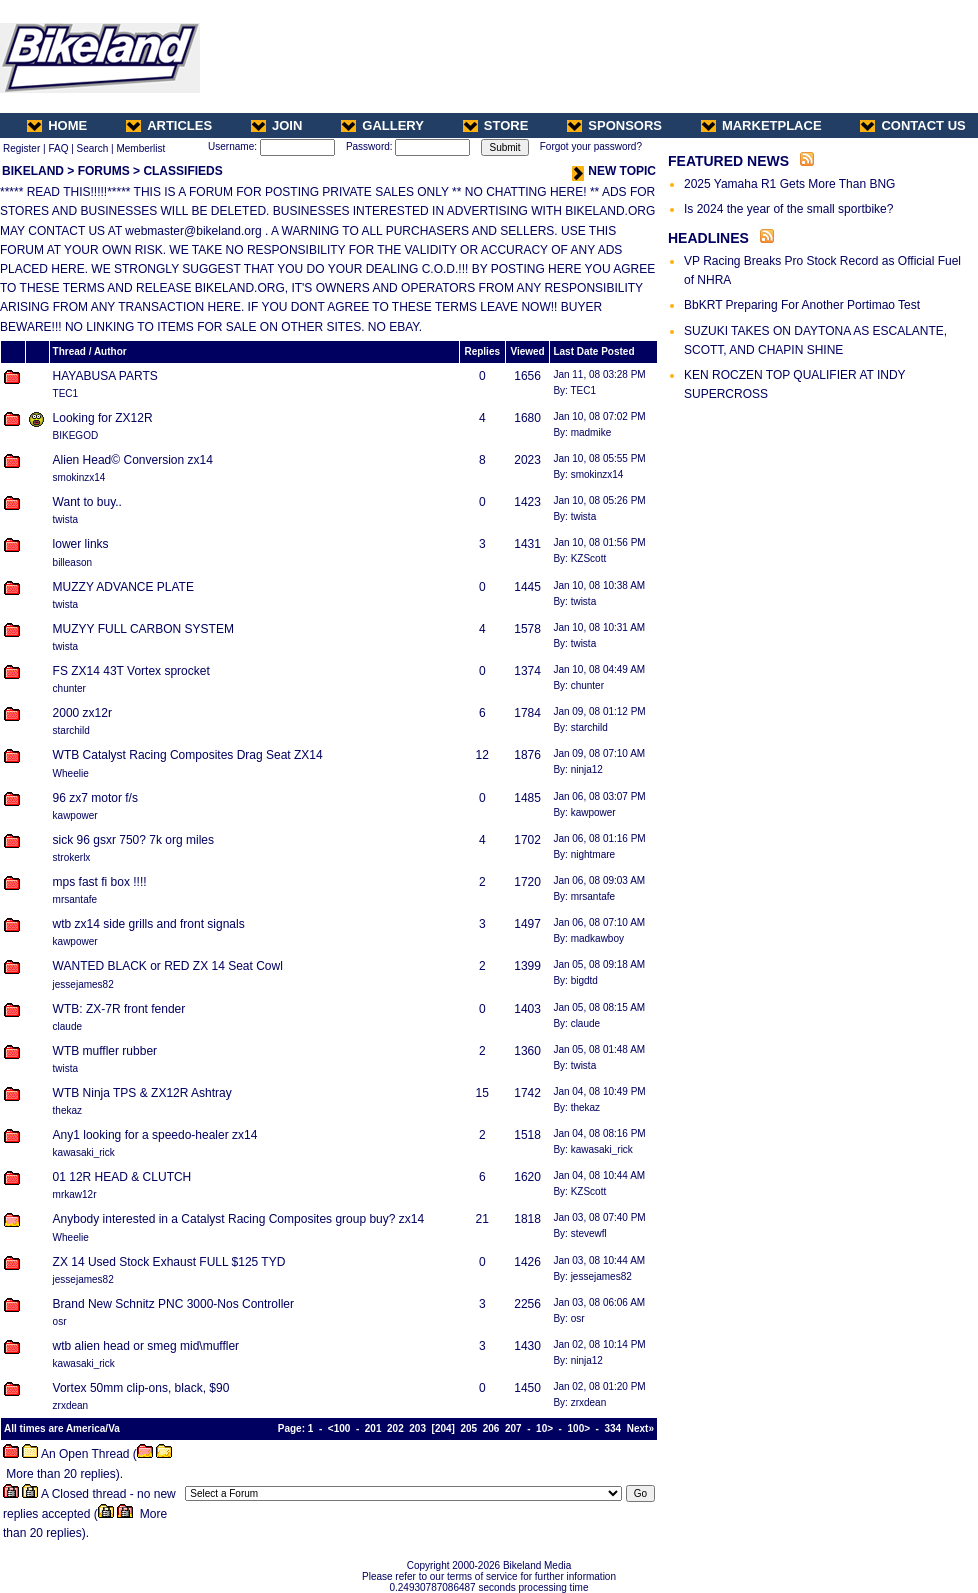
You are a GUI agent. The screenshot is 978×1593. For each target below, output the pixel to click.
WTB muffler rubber (105, 1051)
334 (613, 1428)
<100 (339, 1428)
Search (93, 148)
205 (468, 1428)
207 (513, 1428)
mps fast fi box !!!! (100, 882)
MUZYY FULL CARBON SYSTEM (143, 629)
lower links (81, 544)
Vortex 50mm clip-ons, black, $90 (141, 1388)
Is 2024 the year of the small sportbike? (788, 209)
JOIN (276, 125)
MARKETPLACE (761, 125)
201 (373, 1428)
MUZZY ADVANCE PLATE (123, 587)
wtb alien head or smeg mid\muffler (146, 1346)
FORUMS (104, 171)
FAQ (58, 148)
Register (21, 148)
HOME (57, 125)
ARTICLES (169, 125)
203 (417, 1428)
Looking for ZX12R (103, 418)
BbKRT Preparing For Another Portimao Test (802, 305)
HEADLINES (708, 238)
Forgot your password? (591, 146)
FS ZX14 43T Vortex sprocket (131, 671)
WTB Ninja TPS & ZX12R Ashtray (142, 1093)
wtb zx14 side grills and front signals (149, 924)
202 (395, 1428)
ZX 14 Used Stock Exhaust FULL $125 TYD (169, 1262)
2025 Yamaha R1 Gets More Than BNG (789, 184)
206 (491, 1428)
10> (544, 1428)
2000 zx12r (82, 713)
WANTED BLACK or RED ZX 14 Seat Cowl (168, 966)
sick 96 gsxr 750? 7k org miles (133, 840)
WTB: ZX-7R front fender (119, 1009)
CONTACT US (912, 125)
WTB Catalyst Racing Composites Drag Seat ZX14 (188, 755)
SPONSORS (614, 125)
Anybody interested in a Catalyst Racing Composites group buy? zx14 (239, 1219)
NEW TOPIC (614, 171)
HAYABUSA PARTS (105, 376)
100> (579, 1428)
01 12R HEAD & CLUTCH (122, 1177)
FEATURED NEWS (728, 161)
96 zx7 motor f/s (95, 798)
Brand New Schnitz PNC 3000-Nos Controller (173, 1304)
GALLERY (382, 125)
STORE (496, 125)
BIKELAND (33, 171)
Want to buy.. (87, 502)
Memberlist (140, 148)
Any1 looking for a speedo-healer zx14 (155, 1135)
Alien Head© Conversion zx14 (133, 460)
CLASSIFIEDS (182, 171)
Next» (640, 1428)
